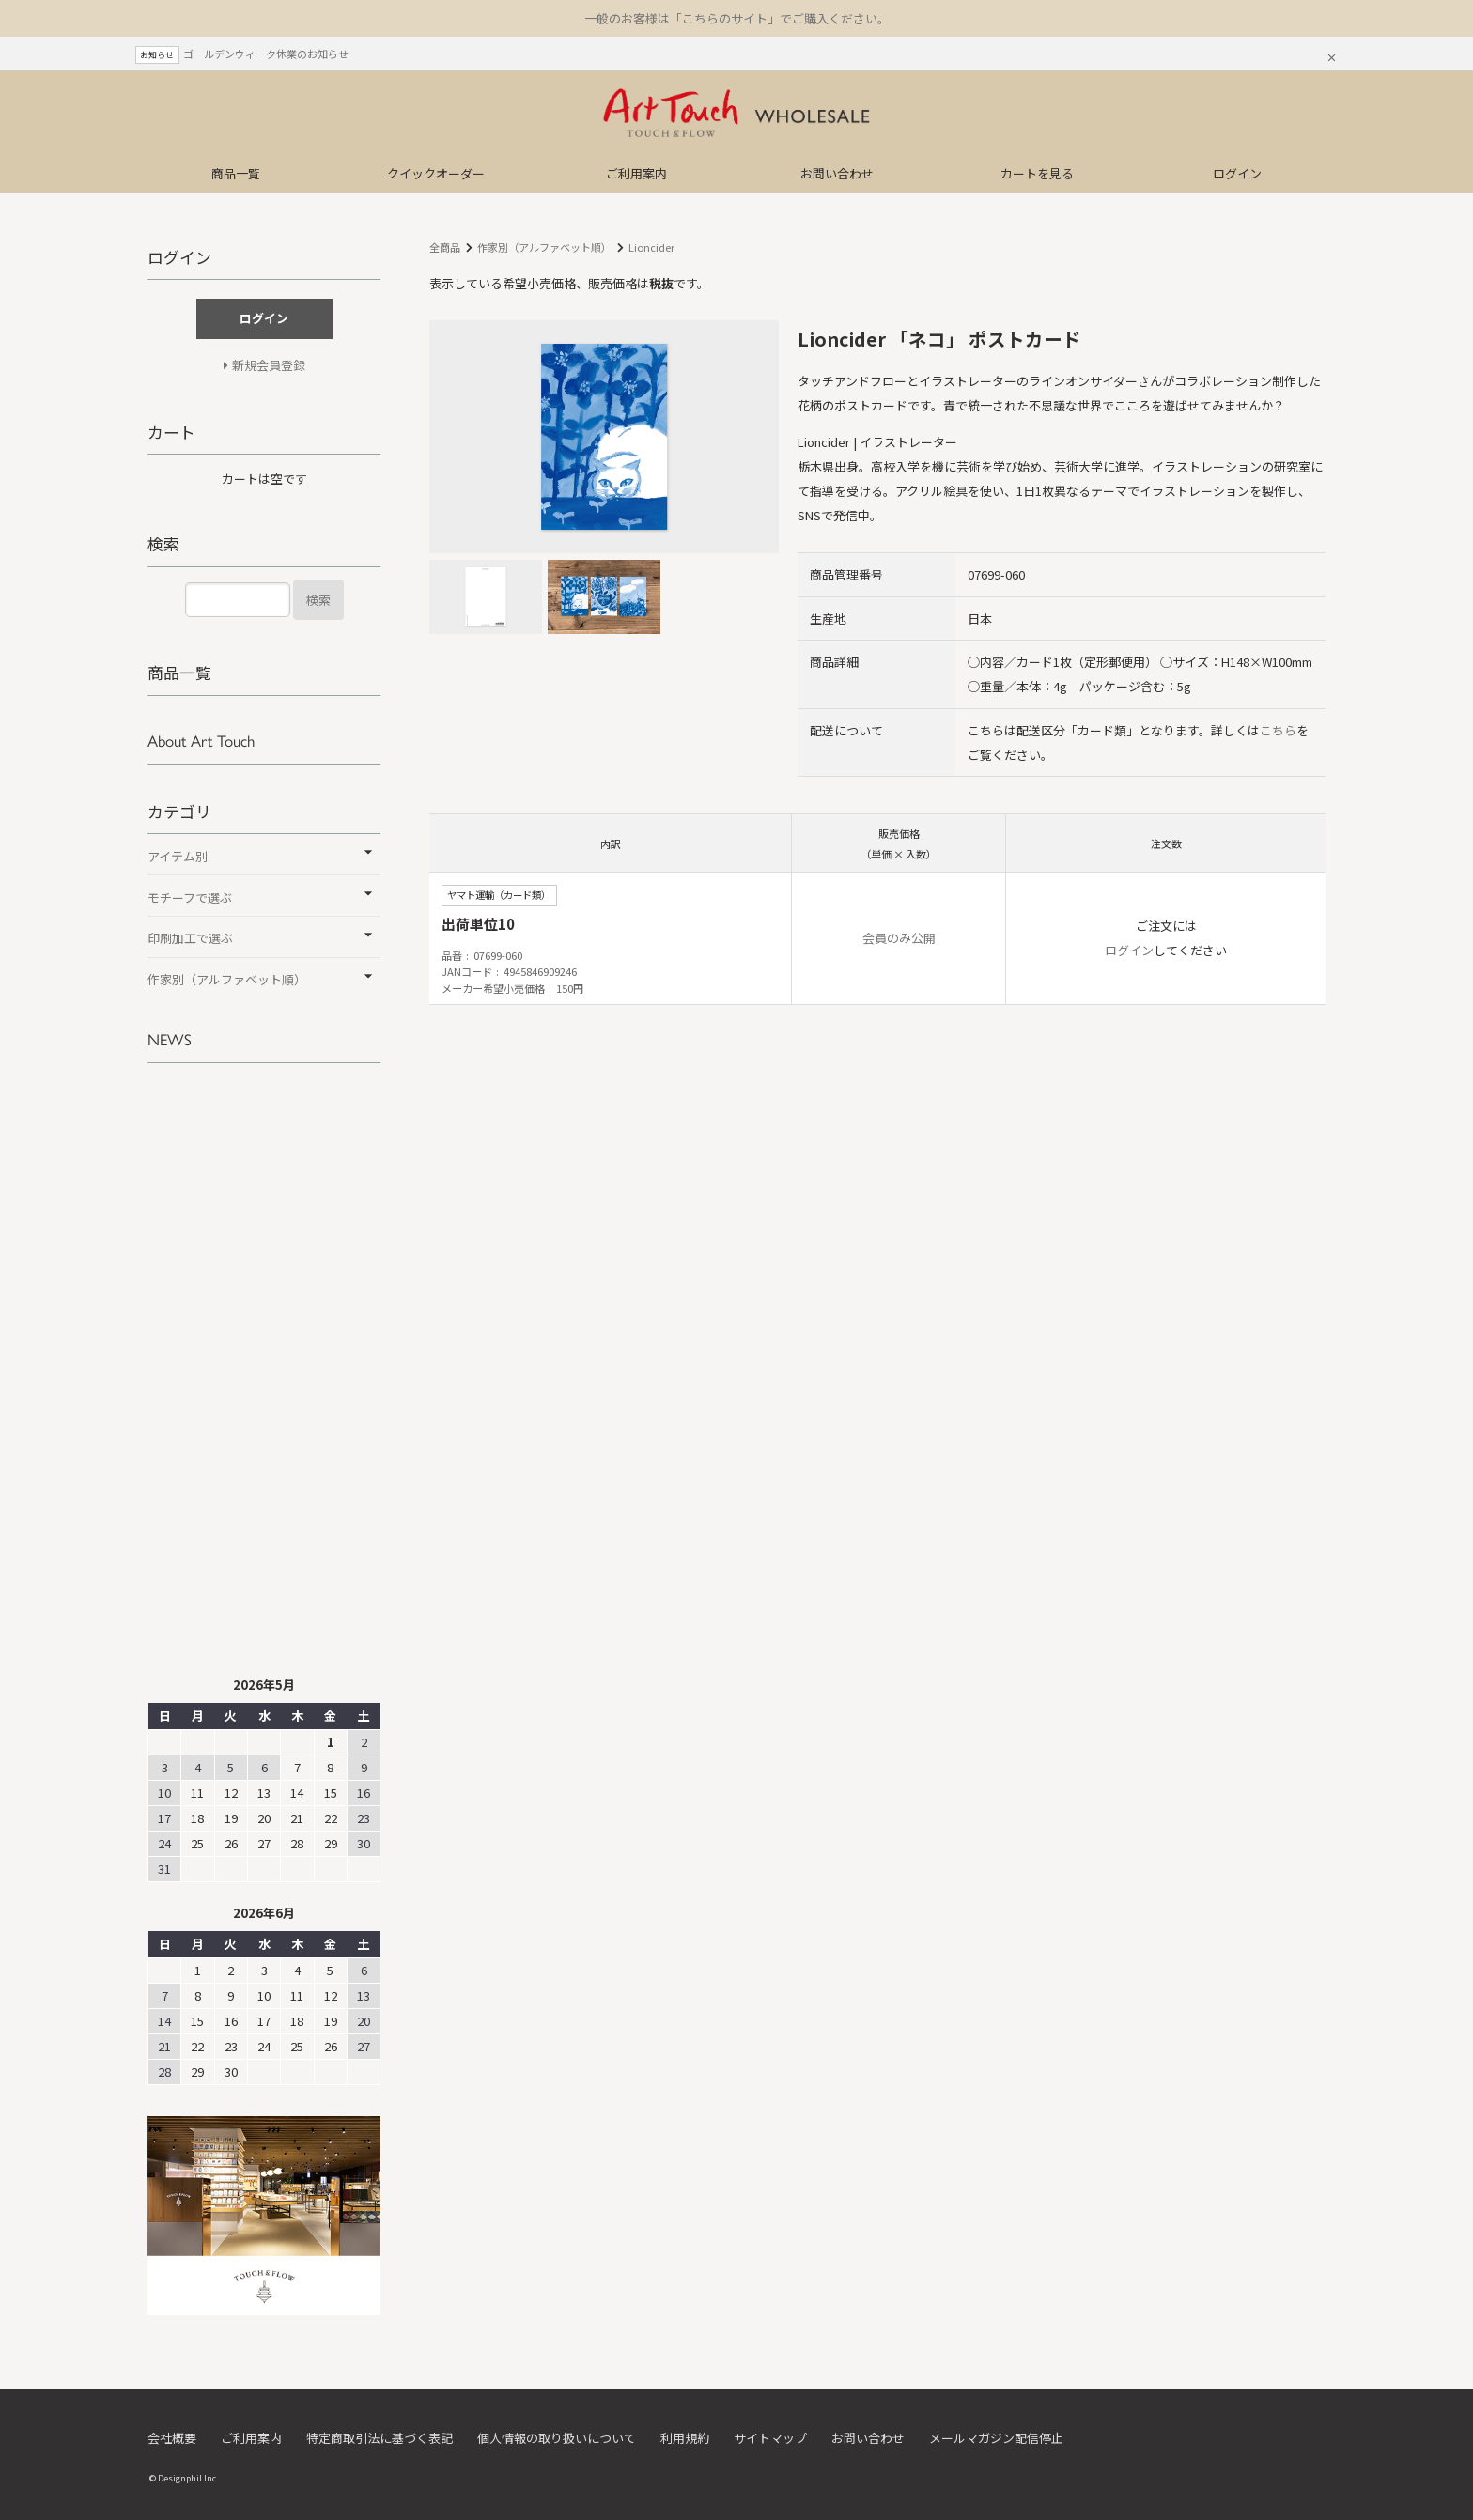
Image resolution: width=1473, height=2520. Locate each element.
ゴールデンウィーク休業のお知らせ (266, 53)
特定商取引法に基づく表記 (379, 2438)
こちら (1278, 730)
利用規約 (684, 2438)
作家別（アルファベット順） (544, 247)
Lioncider (651, 247)
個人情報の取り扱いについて (556, 2438)
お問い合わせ (837, 173)
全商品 (444, 247)
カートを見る (1037, 173)
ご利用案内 (636, 173)
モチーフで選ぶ (189, 897)
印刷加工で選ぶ (190, 938)
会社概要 (171, 2438)
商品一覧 (235, 173)
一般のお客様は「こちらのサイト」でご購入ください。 (737, 18)
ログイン (1237, 173)
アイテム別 (177, 856)
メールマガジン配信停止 (996, 2438)
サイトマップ (770, 2438)
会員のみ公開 (899, 938)
